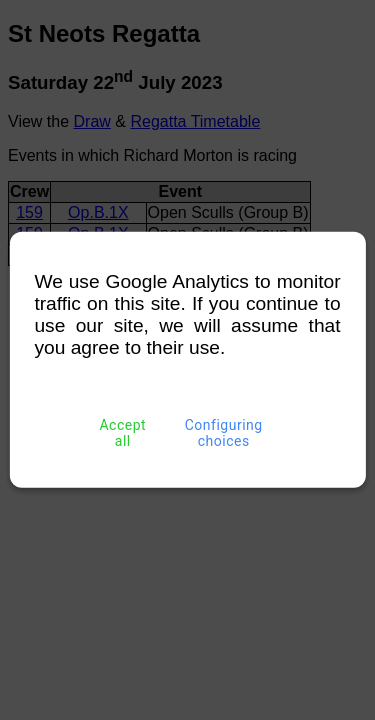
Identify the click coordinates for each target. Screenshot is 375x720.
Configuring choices (223, 433)
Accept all (123, 433)
